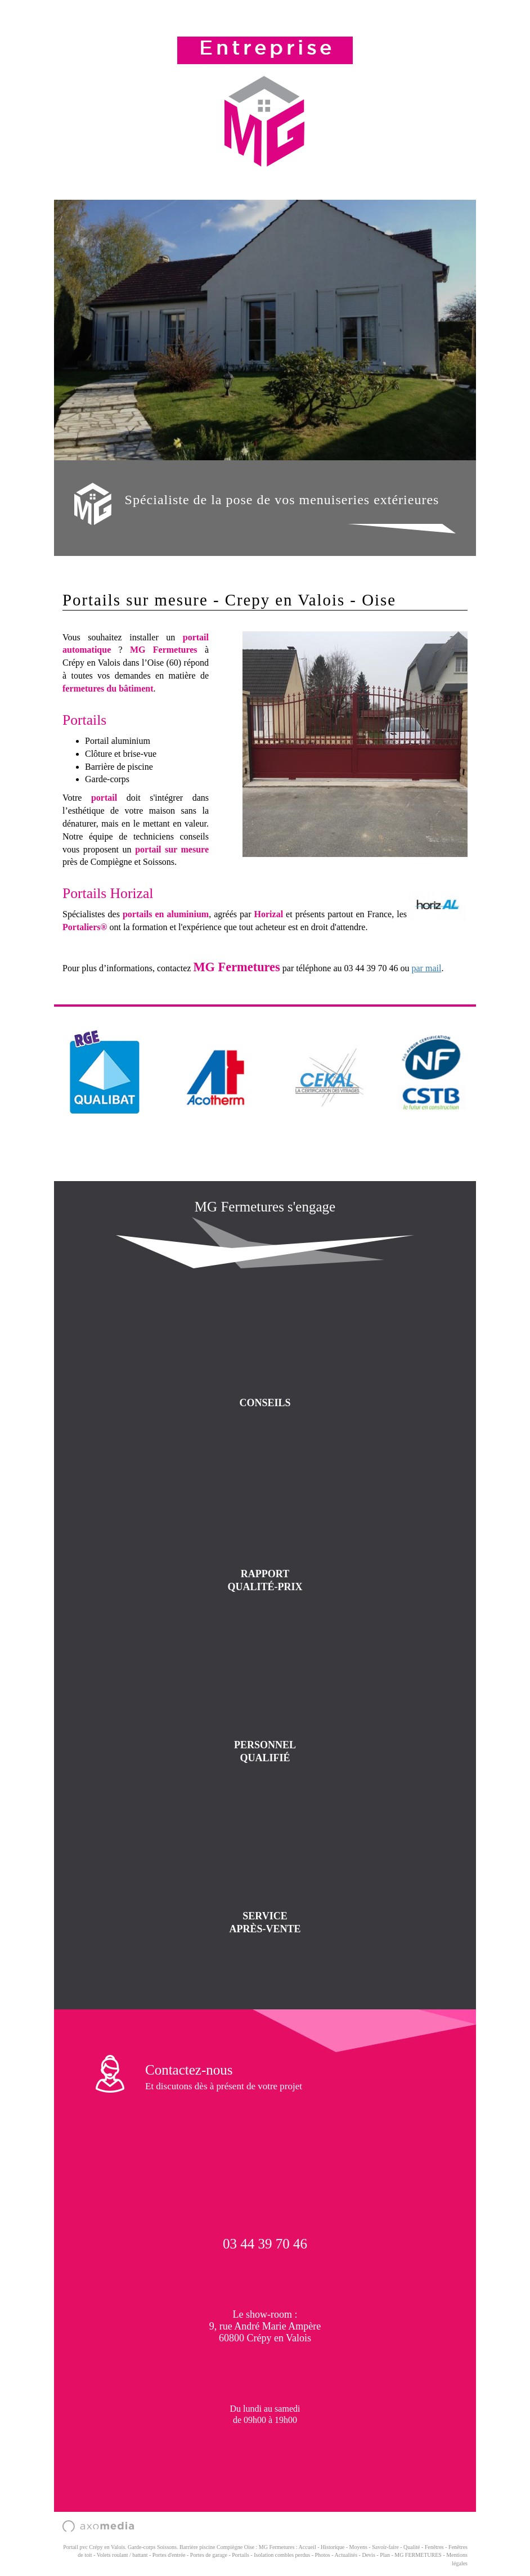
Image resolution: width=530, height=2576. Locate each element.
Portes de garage (208, 2555)
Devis (368, 2555)
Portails (240, 2555)
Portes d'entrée (169, 2555)
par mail (427, 968)
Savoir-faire (385, 2547)
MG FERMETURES (418, 2555)
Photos (322, 2555)
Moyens (358, 2547)
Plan (385, 2555)
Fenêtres (434, 2547)
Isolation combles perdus (282, 2555)
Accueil (307, 2547)
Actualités (346, 2555)
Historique (332, 2547)
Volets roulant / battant (122, 2555)
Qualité (411, 2547)
